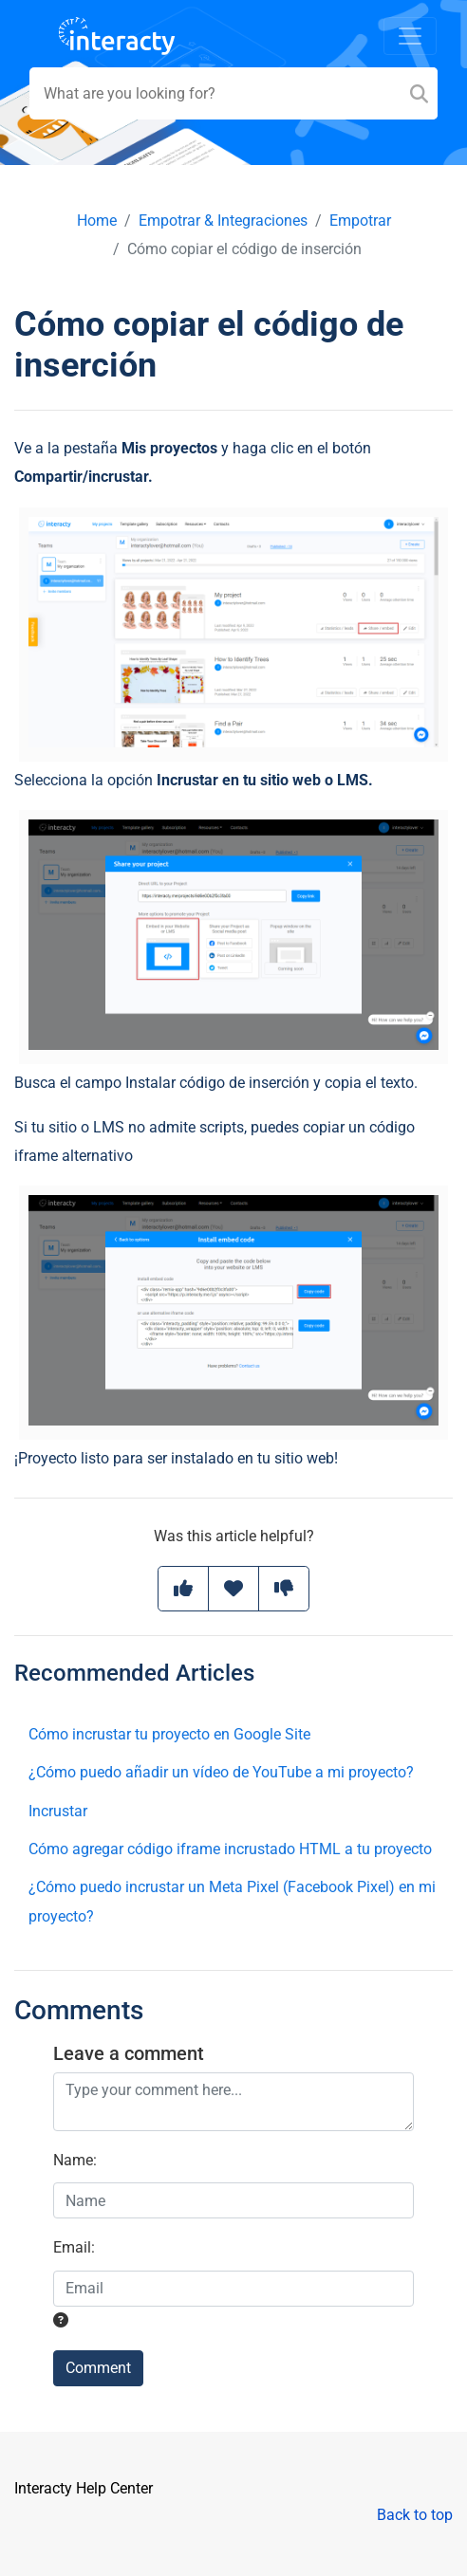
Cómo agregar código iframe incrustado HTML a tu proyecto (230, 1849)
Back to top (415, 2515)
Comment (98, 2368)
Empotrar (360, 221)
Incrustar (57, 1811)
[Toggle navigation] (410, 36)
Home (97, 221)
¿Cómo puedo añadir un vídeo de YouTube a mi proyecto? (221, 1772)
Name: (75, 2160)
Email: (74, 2247)
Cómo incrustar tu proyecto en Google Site (169, 1734)
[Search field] (233, 93)
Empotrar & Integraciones (223, 221)
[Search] (419, 93)
